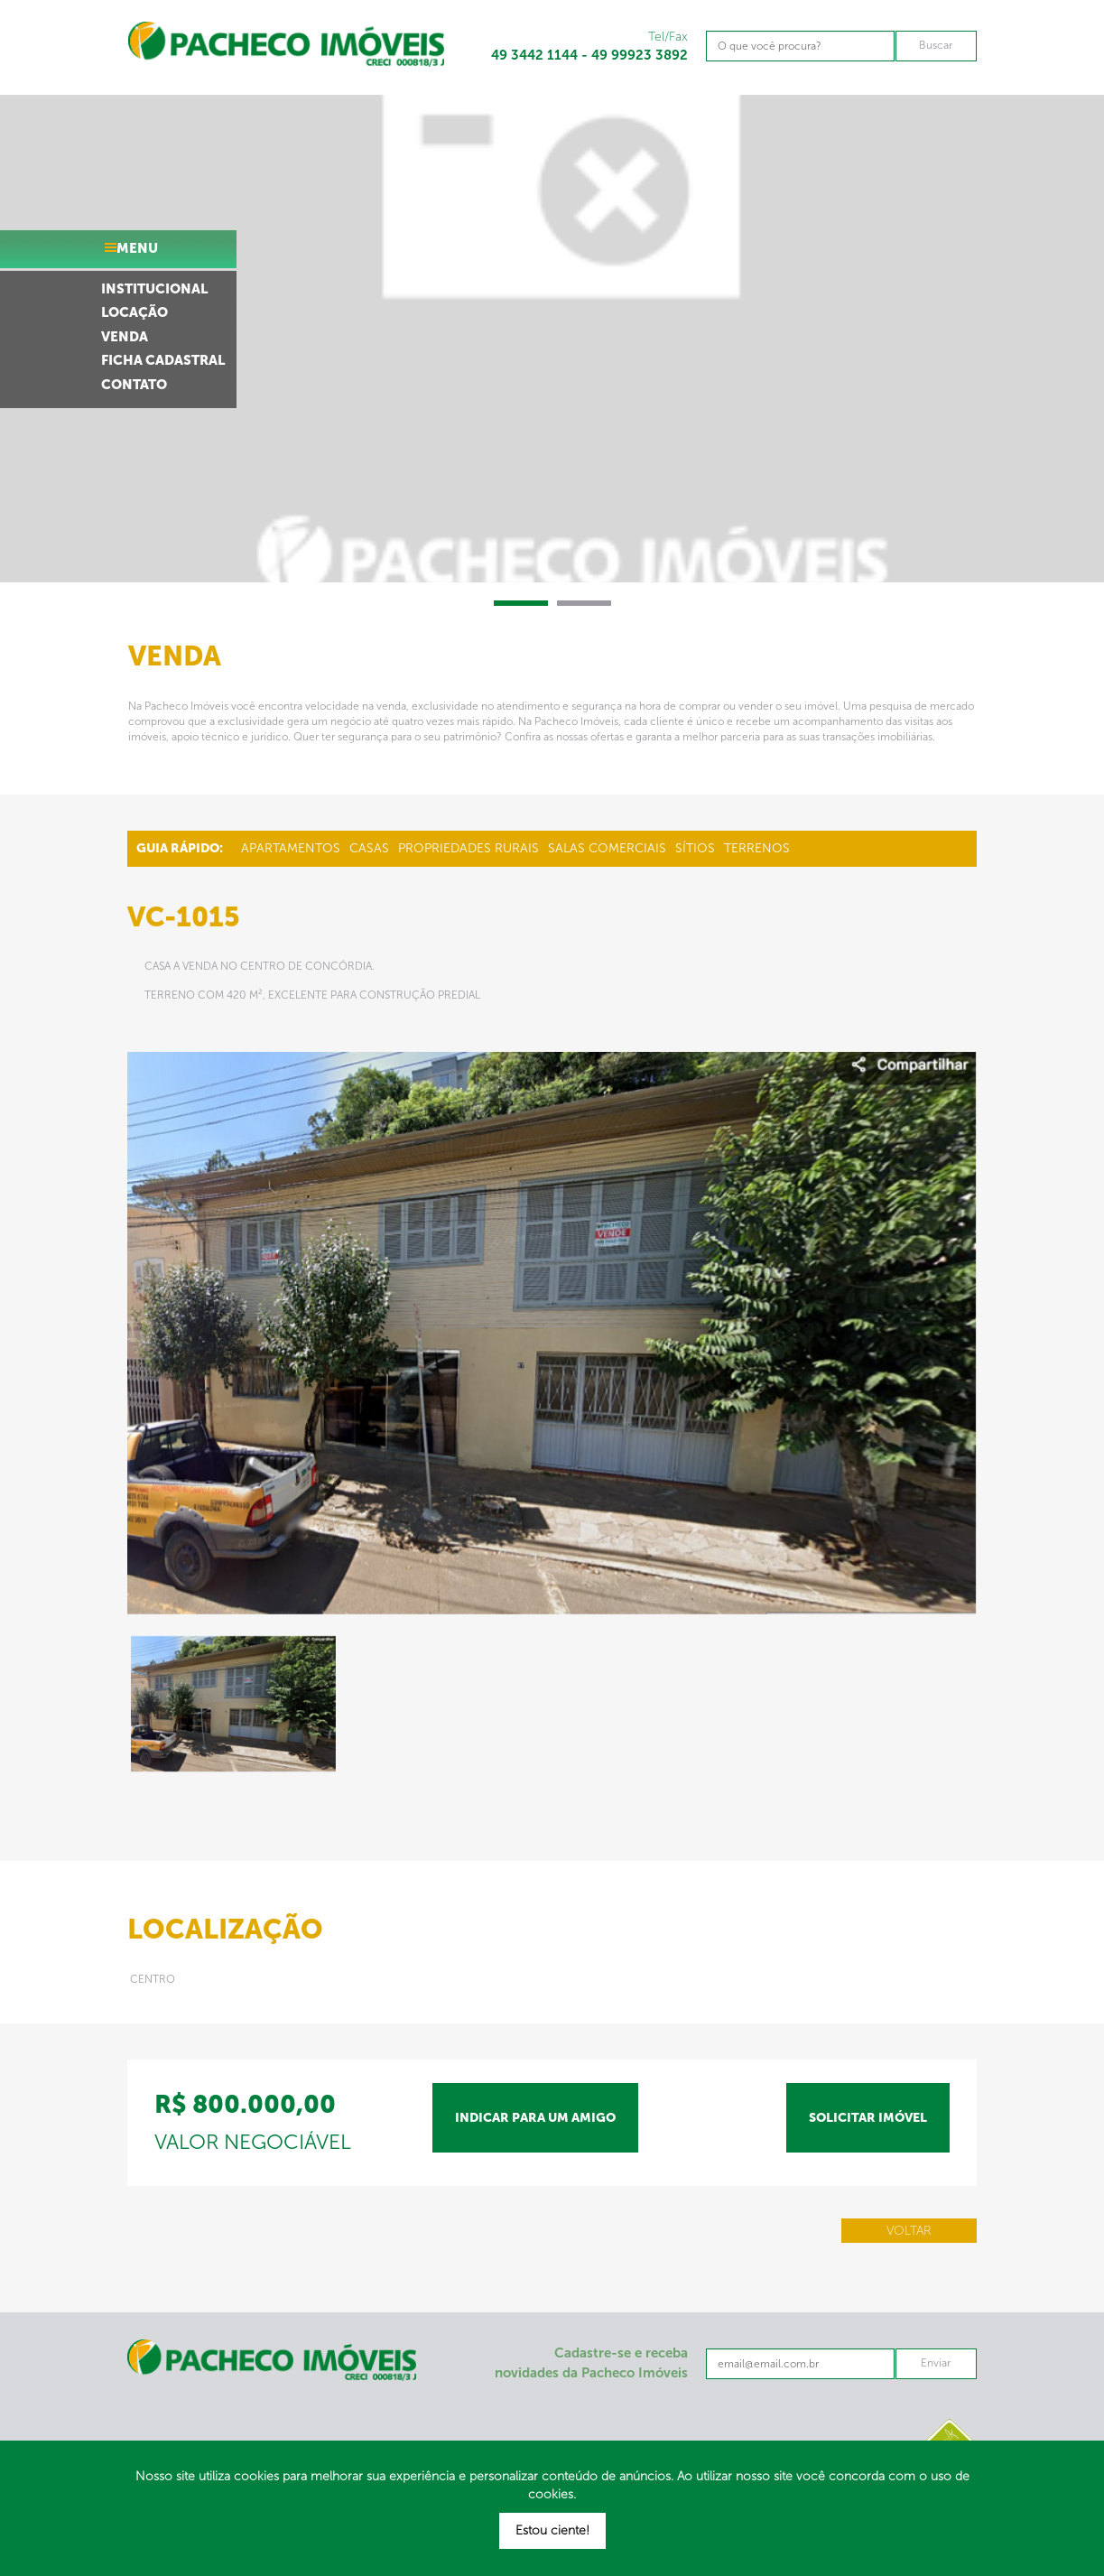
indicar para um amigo (535, 2117)
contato (134, 385)
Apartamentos (290, 848)
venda (124, 337)
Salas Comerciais (607, 848)
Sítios (695, 848)
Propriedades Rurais (468, 848)
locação (134, 312)
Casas (369, 848)
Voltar (909, 2230)
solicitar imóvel (868, 2117)
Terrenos (757, 848)
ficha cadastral (163, 360)
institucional (154, 289)
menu (137, 248)
